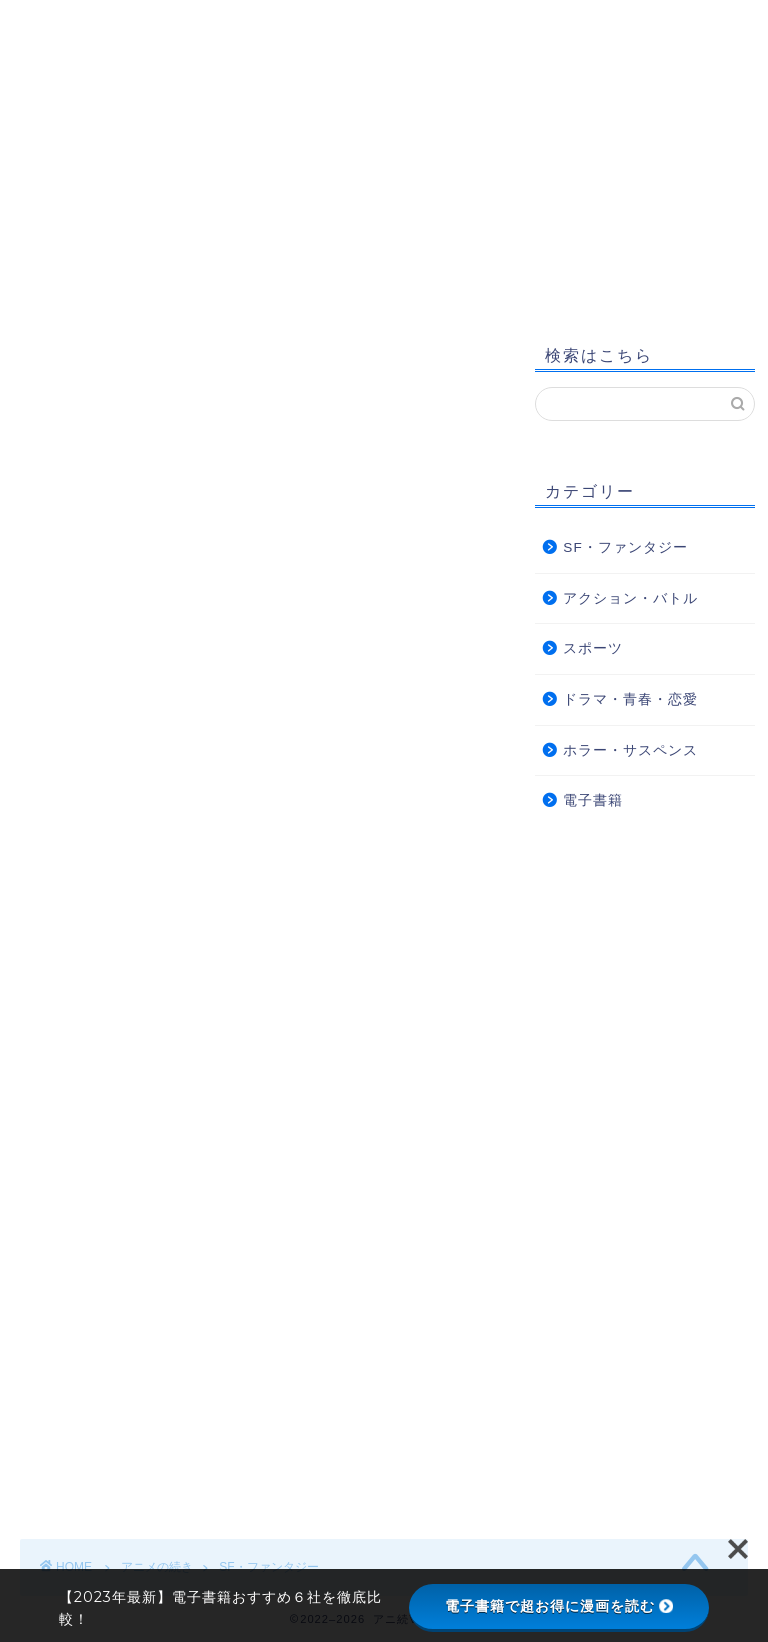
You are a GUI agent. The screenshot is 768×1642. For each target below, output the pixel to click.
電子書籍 (593, 800)
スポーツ (593, 648)
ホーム (69, 240)
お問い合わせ (654, 240)
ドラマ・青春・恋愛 (630, 699)
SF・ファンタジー (625, 547)
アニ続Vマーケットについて (244, 240)
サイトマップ (93, 280)
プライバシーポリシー (476, 240)
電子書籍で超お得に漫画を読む (559, 1606)
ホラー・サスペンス (630, 750)
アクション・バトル (630, 598)
